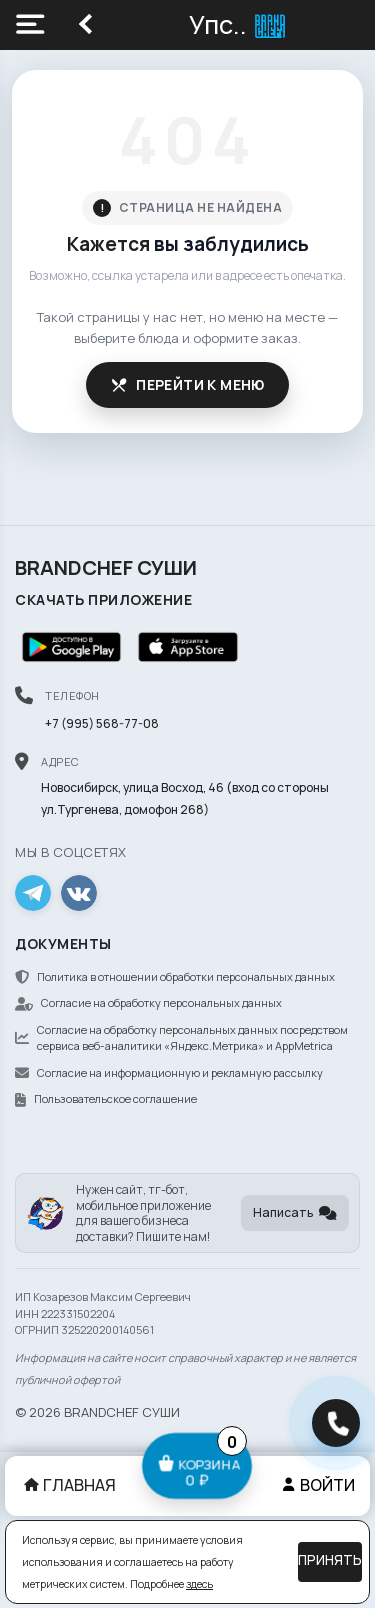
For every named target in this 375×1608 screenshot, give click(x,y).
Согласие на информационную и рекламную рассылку (169, 1072)
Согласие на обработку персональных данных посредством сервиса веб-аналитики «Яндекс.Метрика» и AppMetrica (181, 1038)
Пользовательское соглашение (106, 1098)
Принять (330, 1560)
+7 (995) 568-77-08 (102, 723)
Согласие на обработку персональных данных (148, 1002)
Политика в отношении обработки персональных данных (175, 976)
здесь (199, 1584)
